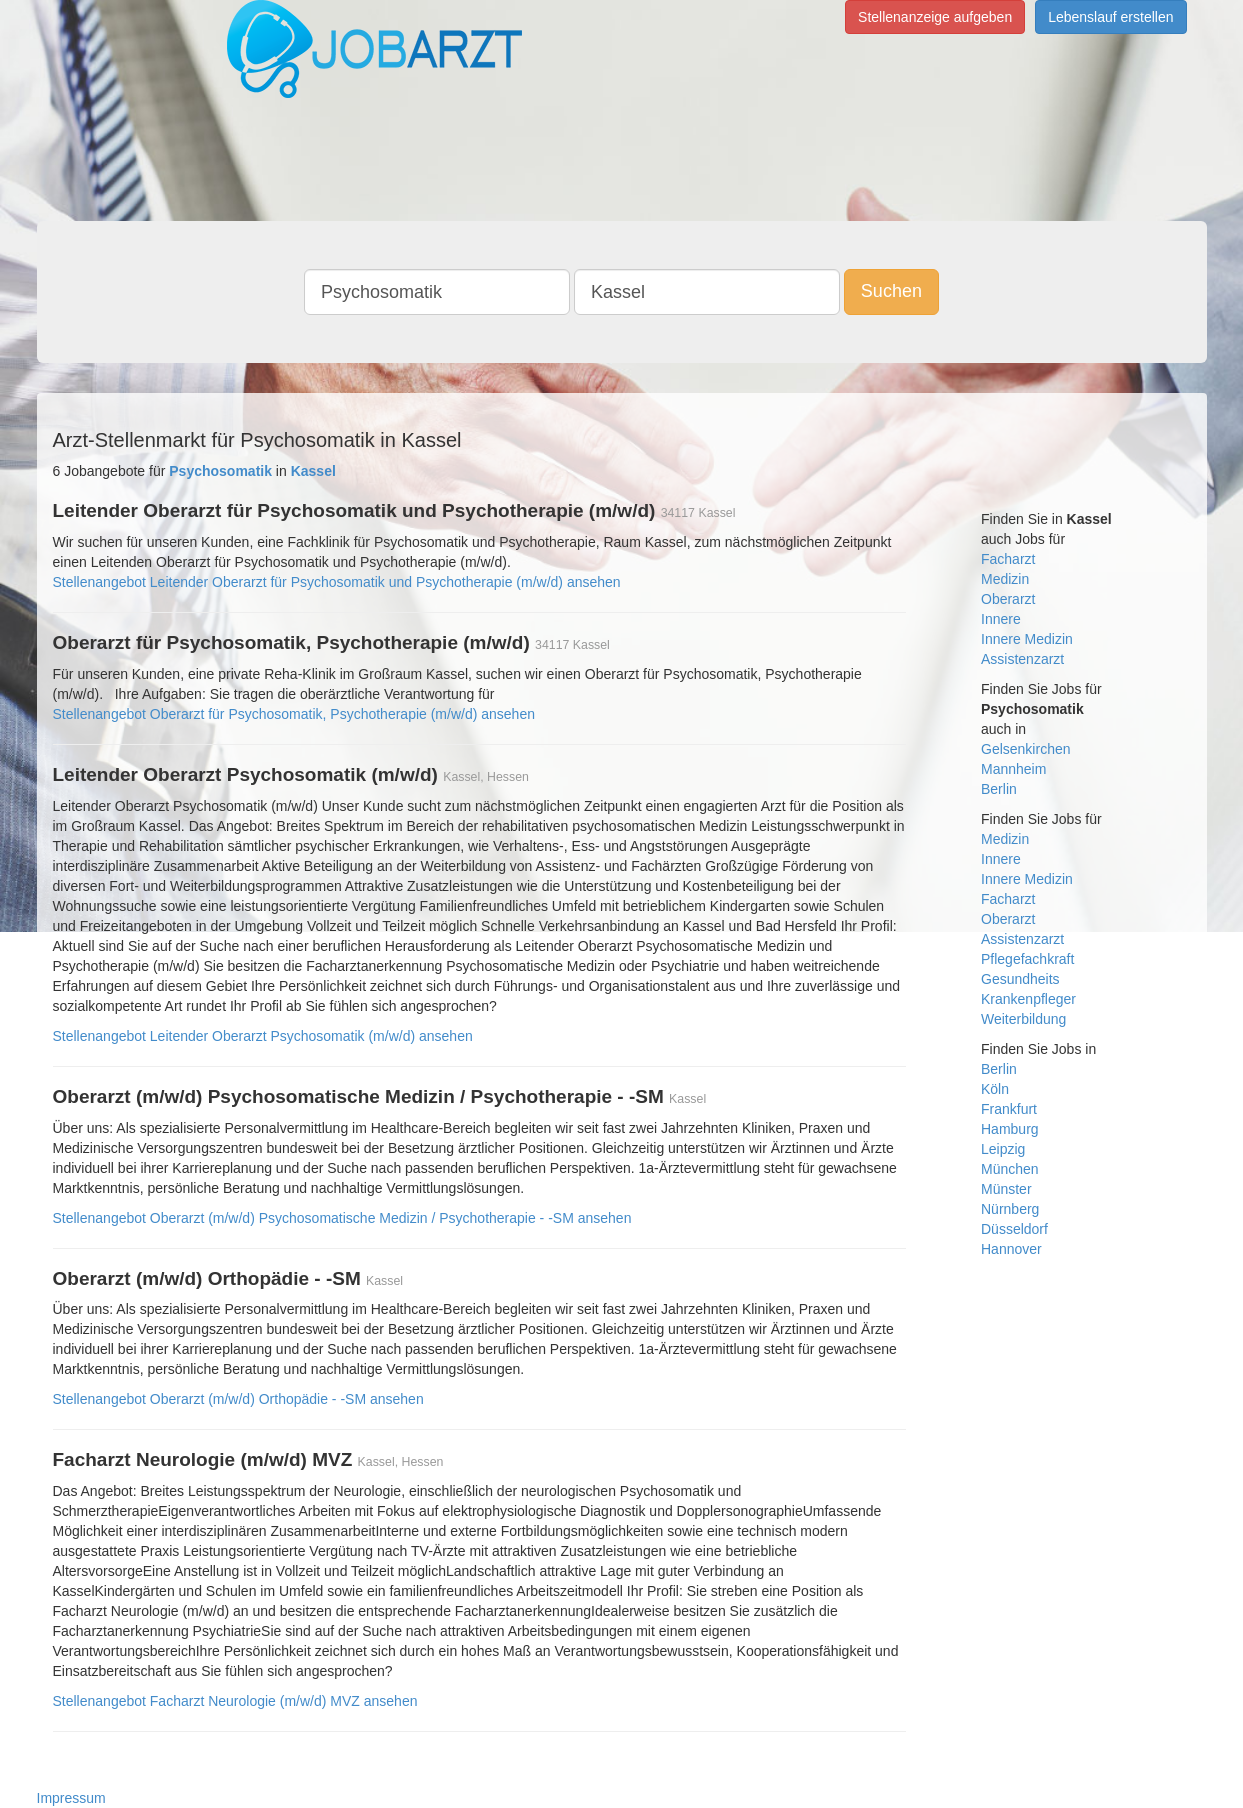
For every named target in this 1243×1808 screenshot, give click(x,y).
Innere (1001, 619)
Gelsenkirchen (1026, 749)
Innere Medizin (1027, 639)
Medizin (1005, 579)
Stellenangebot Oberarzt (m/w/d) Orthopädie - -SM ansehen (238, 1399)
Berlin (999, 789)
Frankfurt (1009, 1109)
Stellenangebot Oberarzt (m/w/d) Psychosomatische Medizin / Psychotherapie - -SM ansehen (342, 1218)
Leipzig (1003, 1149)
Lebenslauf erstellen (1110, 17)
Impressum (71, 1798)
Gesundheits (1020, 979)
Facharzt (1008, 559)
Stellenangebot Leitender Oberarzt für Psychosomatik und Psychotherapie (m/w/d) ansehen (337, 582)
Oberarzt (1008, 599)
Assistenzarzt (1022, 659)
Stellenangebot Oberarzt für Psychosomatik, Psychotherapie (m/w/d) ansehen (294, 714)
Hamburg (1010, 1129)
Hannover (1011, 1249)
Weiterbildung (1023, 1019)
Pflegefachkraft (1027, 959)
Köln (995, 1089)
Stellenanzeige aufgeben (935, 17)
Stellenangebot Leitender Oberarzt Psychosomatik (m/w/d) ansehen (263, 1036)
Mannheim (1013, 769)
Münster (1006, 1189)
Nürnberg (1010, 1209)
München (1010, 1169)
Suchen (891, 291)
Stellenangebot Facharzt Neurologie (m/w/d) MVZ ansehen (235, 1701)
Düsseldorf (1014, 1229)
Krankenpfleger (1028, 999)
